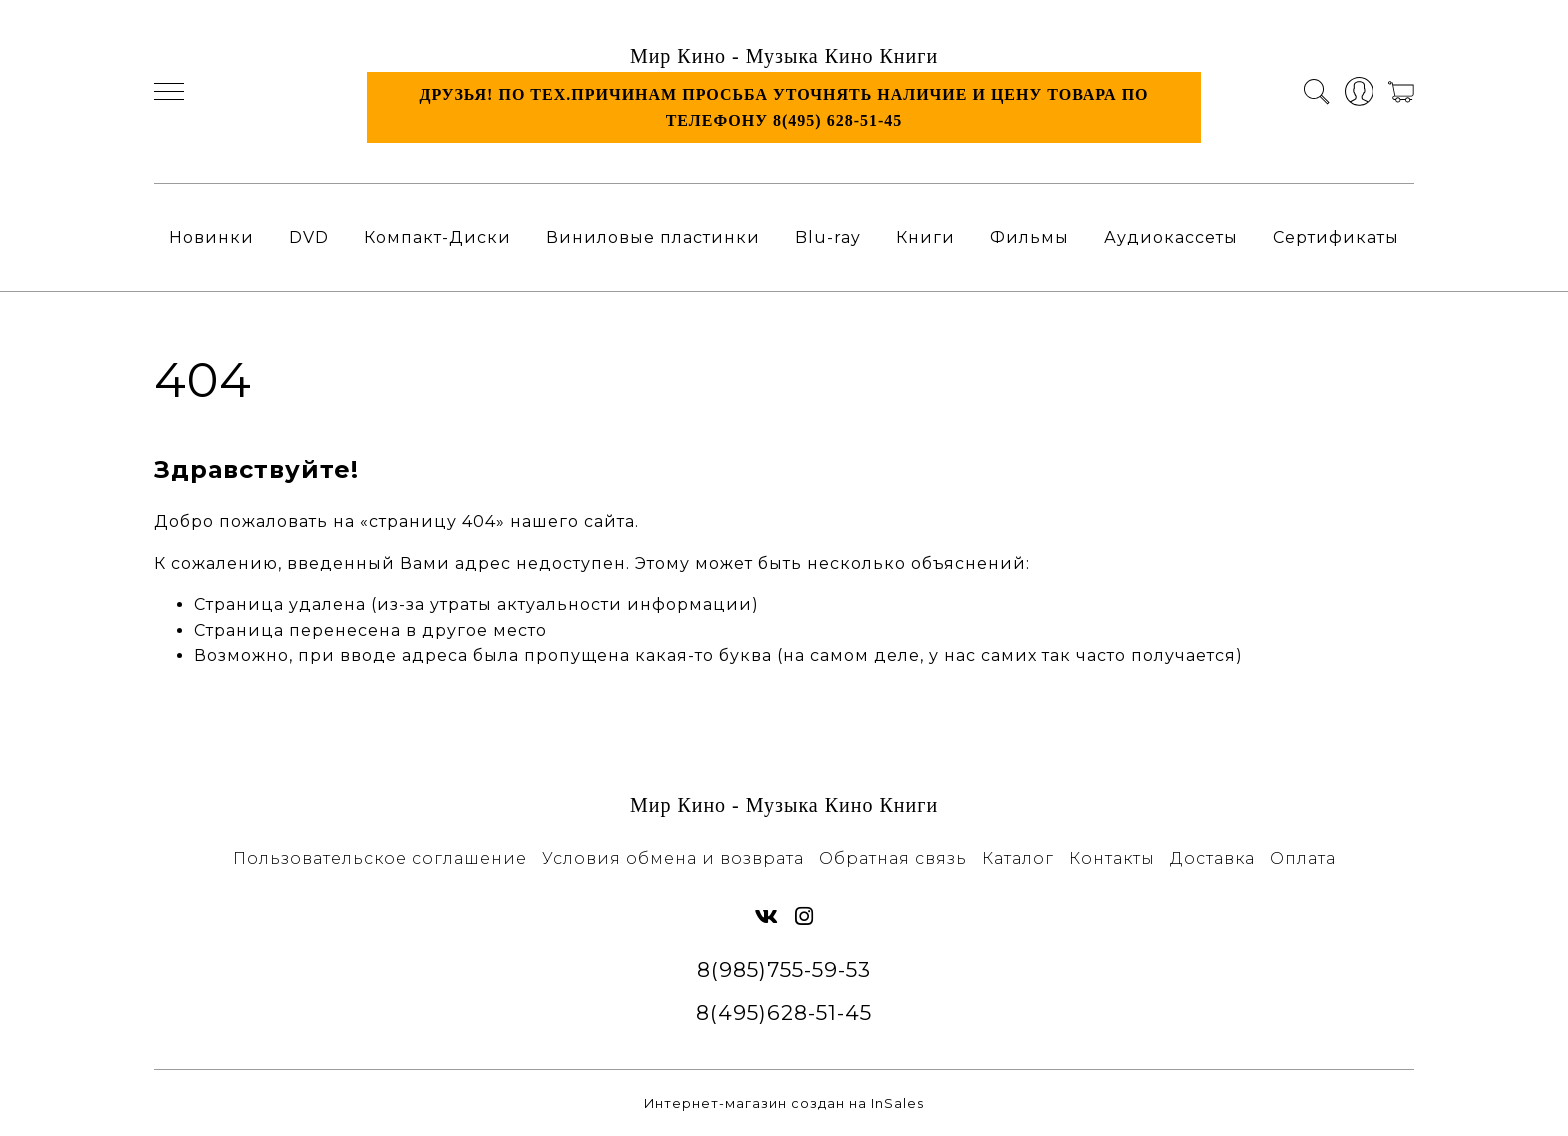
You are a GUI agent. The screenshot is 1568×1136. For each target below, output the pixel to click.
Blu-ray (828, 237)
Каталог (1018, 858)
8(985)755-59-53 (784, 969)
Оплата (1303, 858)
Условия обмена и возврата (673, 858)
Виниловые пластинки (653, 237)
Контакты (1112, 858)
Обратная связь (893, 858)
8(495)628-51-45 (784, 1012)
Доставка (1212, 858)
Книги (925, 237)
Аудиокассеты (1171, 237)
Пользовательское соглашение (380, 858)
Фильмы (1029, 237)
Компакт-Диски (437, 237)
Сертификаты (1336, 237)
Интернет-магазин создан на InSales (784, 1103)
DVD (309, 237)
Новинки (211, 237)
